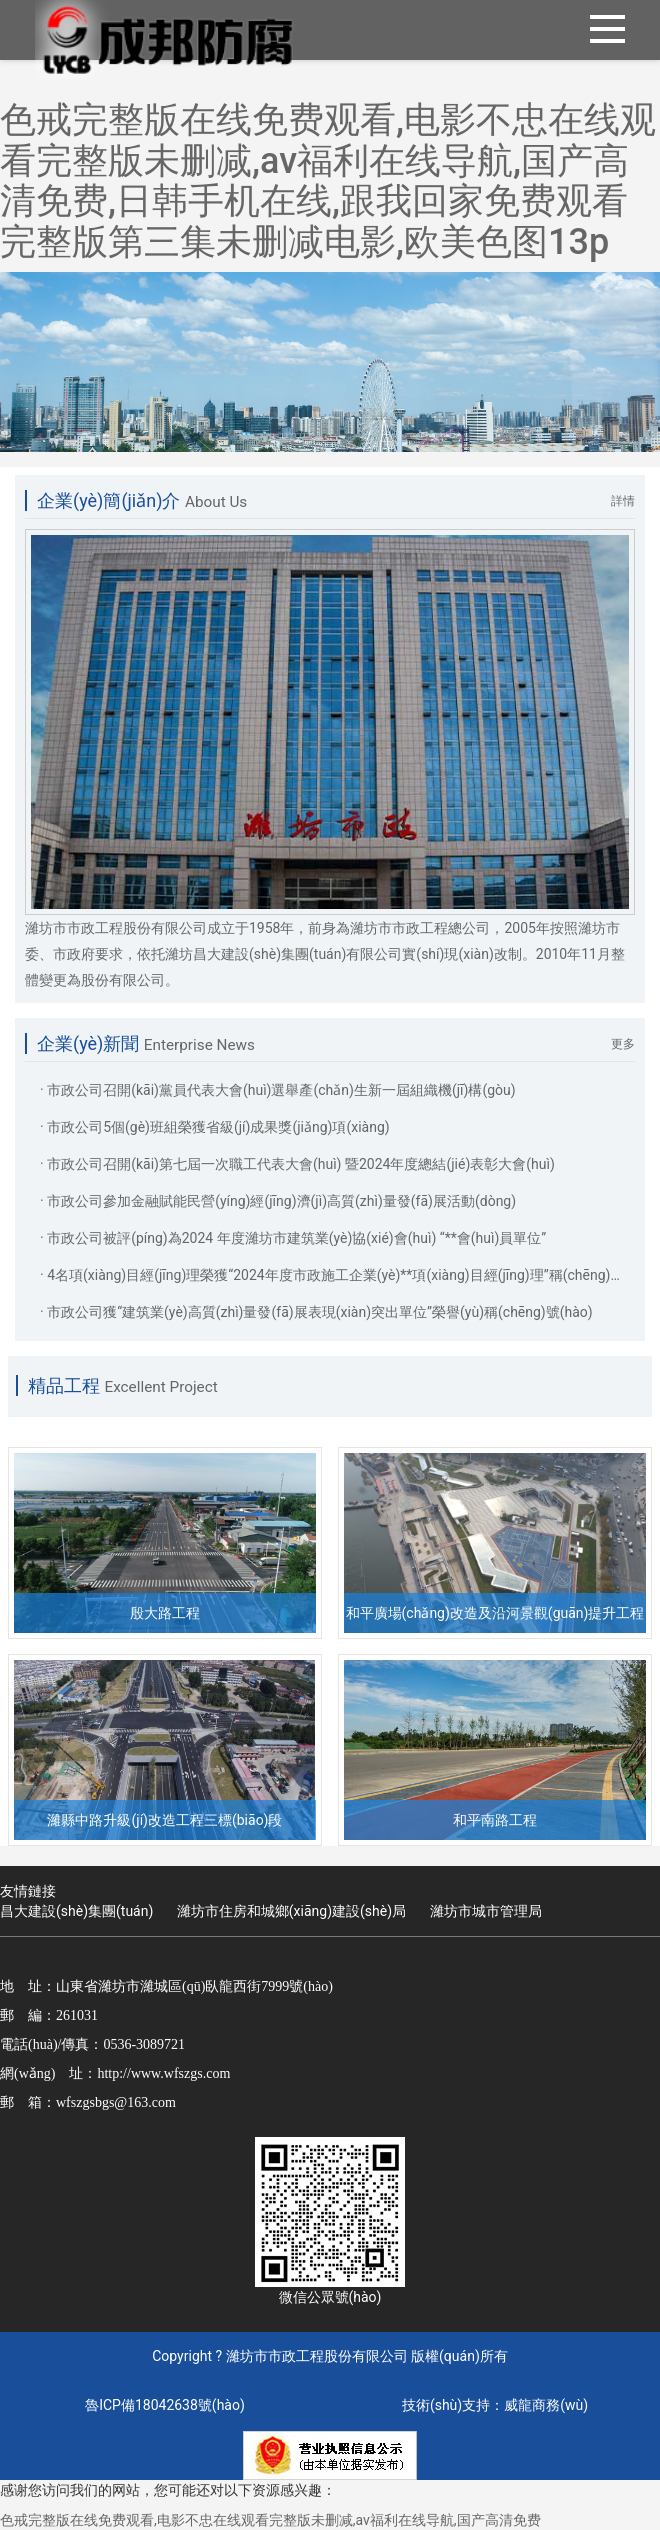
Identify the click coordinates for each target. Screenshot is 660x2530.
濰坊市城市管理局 (486, 1911)
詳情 (623, 501)
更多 (623, 1044)
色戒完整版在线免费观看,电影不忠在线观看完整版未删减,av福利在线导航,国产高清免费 (270, 2520)
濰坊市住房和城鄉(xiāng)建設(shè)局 (291, 1911)
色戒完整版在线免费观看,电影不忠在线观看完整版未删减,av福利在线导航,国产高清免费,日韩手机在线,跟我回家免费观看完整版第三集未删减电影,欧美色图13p (328, 181)
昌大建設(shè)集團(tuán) (76, 1911)
